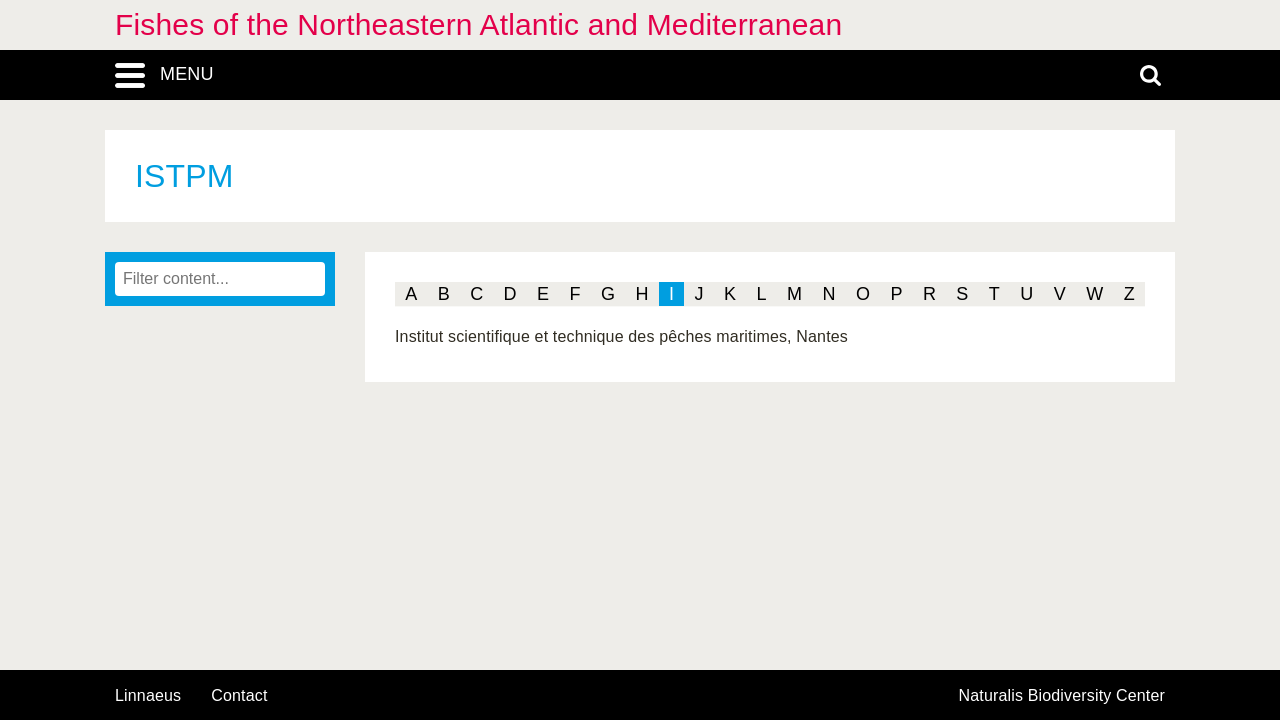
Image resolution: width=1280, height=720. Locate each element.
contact (239, 695)
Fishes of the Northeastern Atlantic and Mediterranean (478, 24)
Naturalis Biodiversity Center (1062, 696)
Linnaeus (148, 696)
